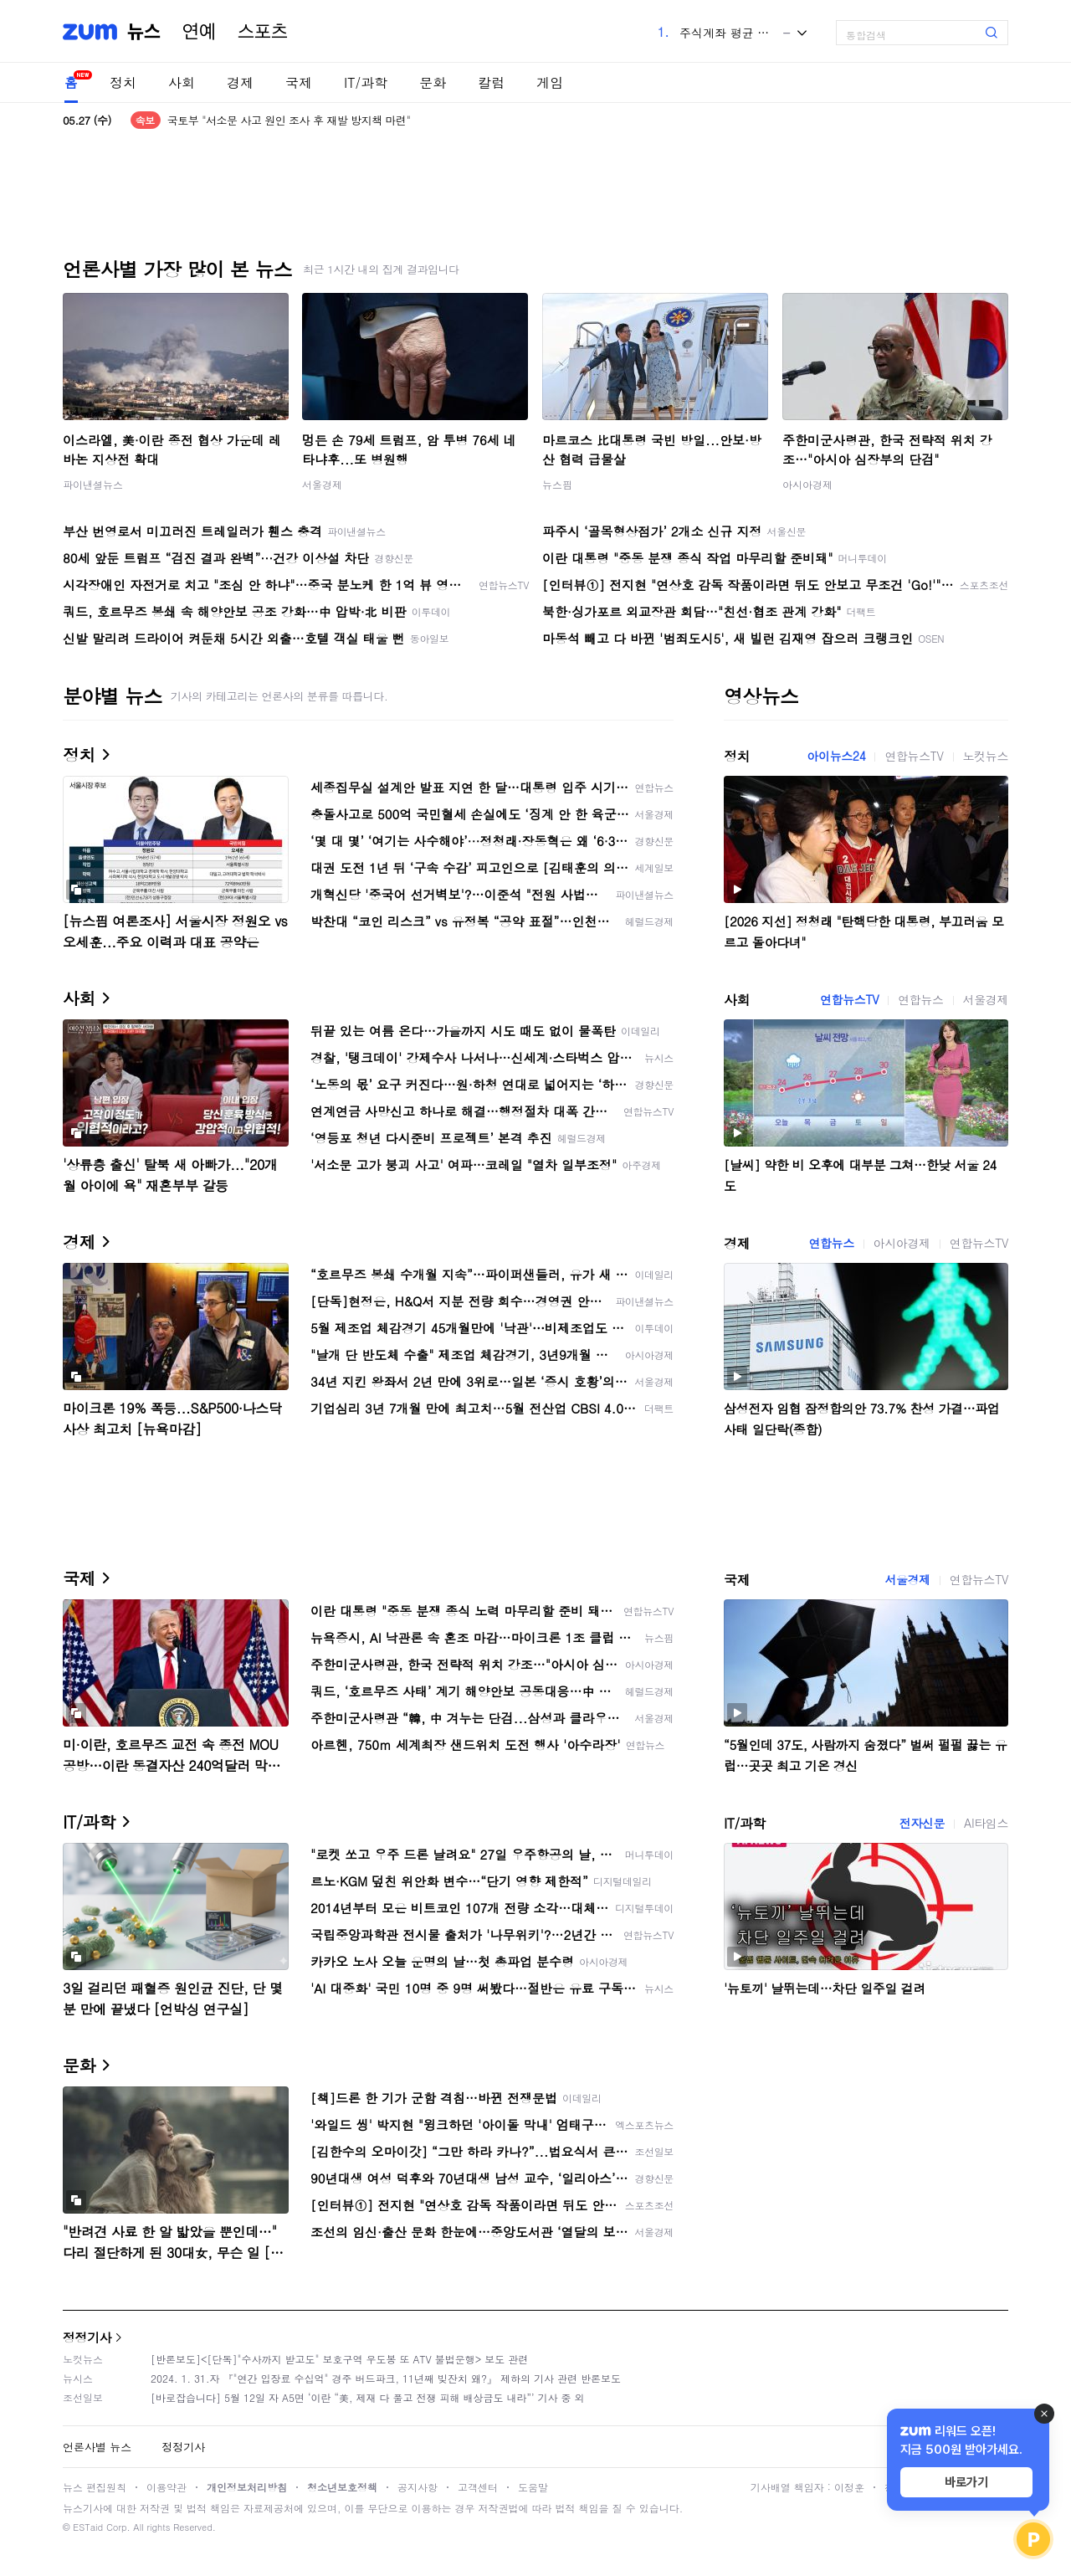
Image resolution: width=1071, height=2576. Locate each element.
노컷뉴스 (985, 755)
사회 (181, 82)
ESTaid (88, 2527)
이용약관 (166, 2487)
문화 (432, 82)
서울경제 (322, 484)
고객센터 (478, 2487)
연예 (199, 32)
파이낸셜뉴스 (93, 484)
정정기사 (87, 2337)
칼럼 (491, 82)
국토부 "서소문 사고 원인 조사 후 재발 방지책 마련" (289, 120)
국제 (298, 82)
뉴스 (144, 32)
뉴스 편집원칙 (94, 2487)
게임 (549, 82)
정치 (123, 82)
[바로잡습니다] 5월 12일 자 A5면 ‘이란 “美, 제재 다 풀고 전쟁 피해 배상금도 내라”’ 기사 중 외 (368, 2397)
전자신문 (922, 1822)
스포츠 (263, 32)
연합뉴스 (920, 999)
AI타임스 (986, 1822)
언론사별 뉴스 (97, 2447)
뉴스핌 (557, 484)
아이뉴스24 (836, 755)
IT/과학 (365, 82)
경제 (240, 82)
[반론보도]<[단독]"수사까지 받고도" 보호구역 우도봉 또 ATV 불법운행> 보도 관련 (339, 2359)
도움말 (533, 2487)
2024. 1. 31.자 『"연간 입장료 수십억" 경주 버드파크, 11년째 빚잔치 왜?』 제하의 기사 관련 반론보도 (386, 2378)
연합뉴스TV (913, 755)
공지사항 (417, 2487)
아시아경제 (807, 484)
